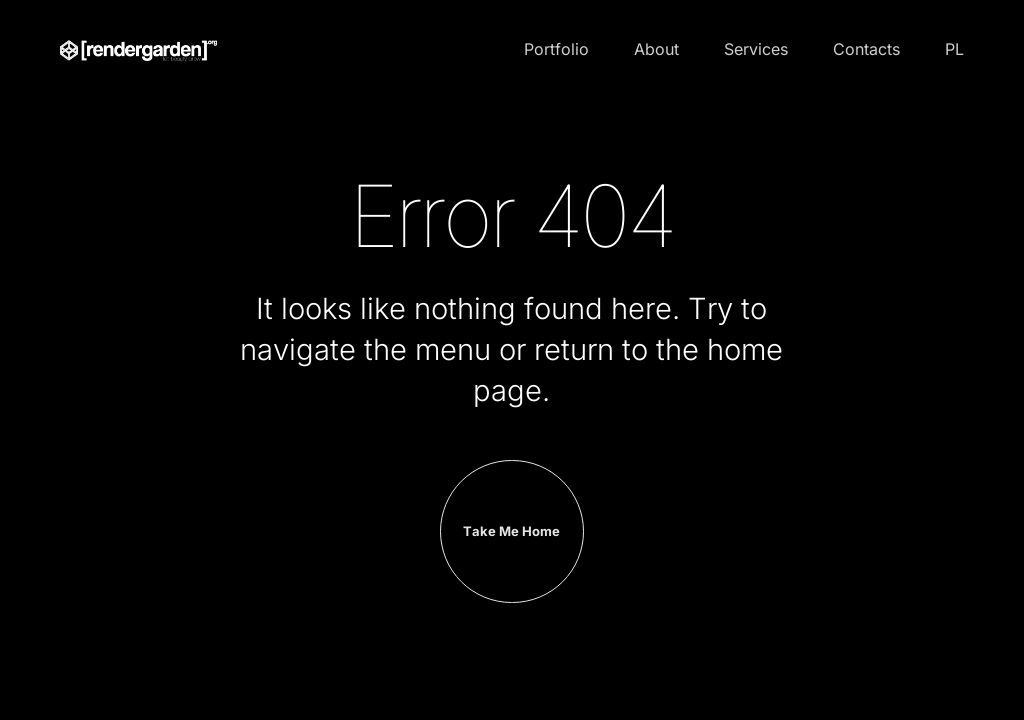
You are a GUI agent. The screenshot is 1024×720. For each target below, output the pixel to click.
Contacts (866, 49)
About (656, 49)
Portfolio (556, 49)
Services (756, 49)
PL (954, 49)
